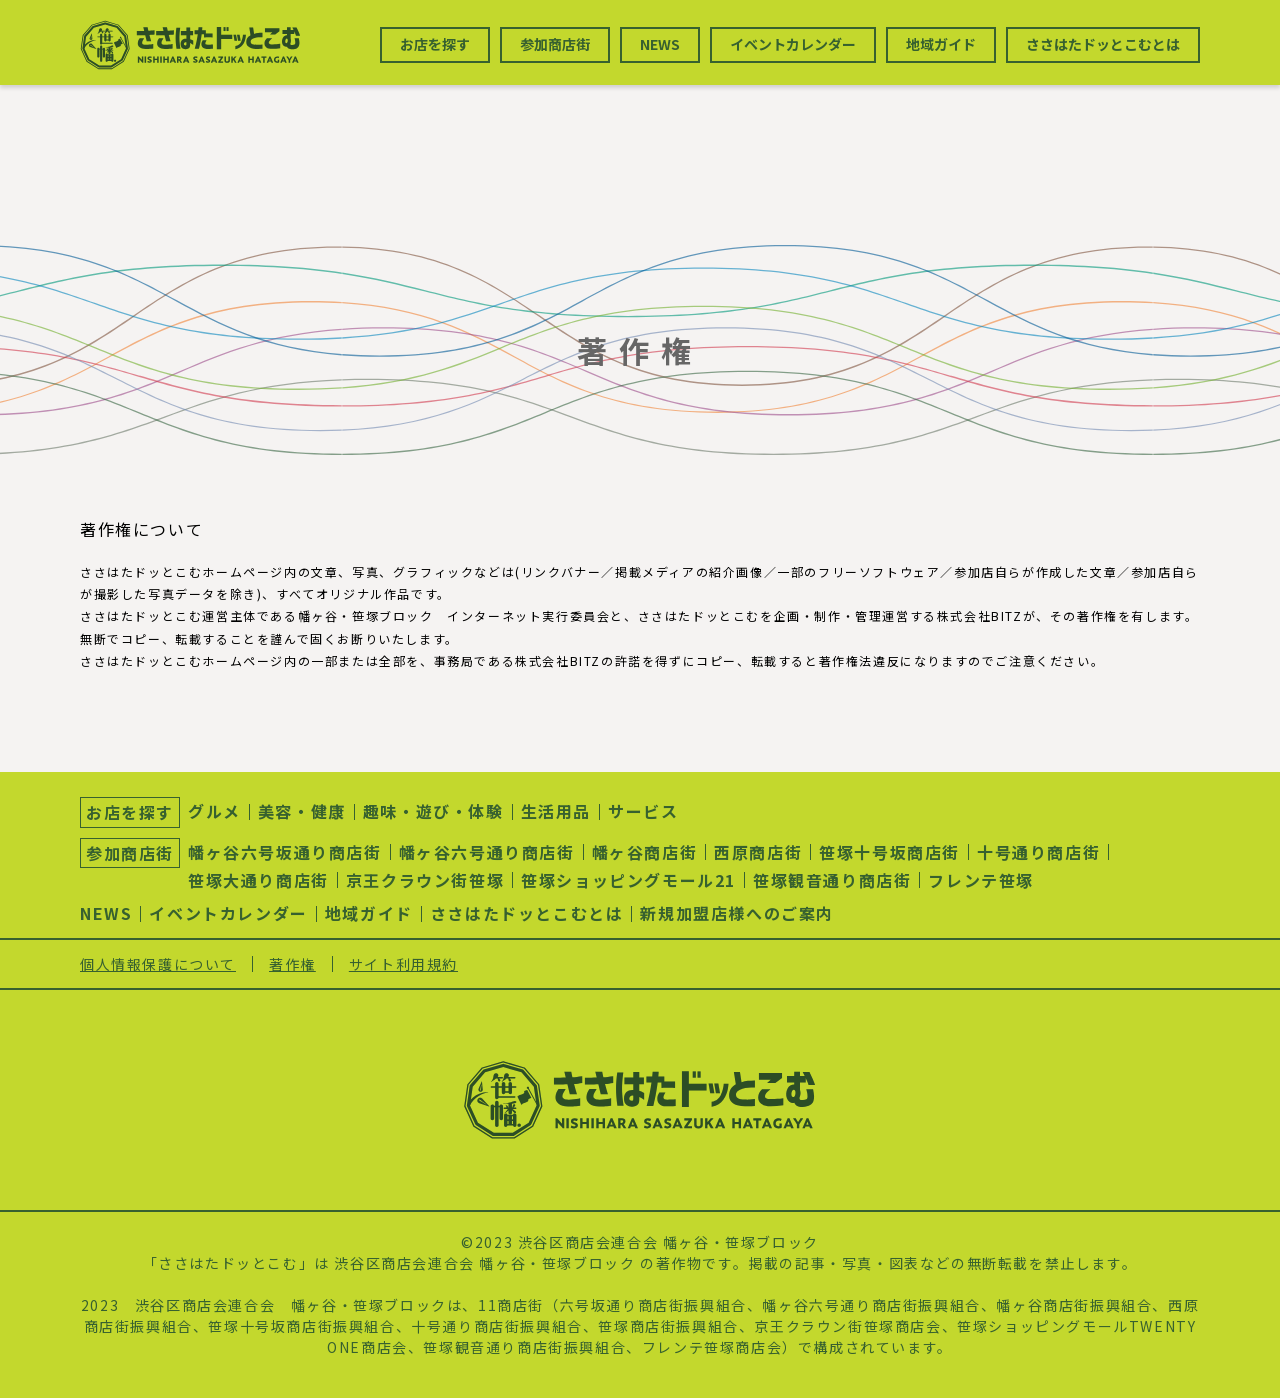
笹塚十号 (239, 1326)
